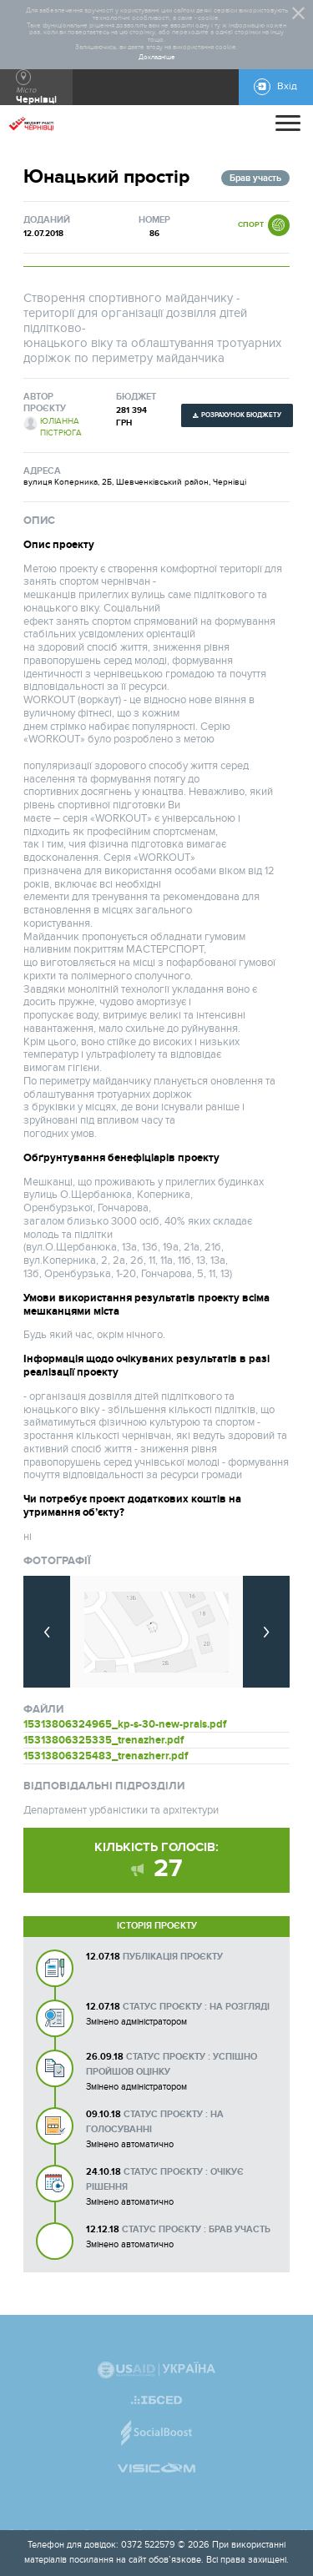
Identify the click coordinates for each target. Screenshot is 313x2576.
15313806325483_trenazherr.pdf (105, 1756)
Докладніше (157, 57)
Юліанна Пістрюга (61, 427)
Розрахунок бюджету (241, 415)
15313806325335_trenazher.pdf (103, 1740)
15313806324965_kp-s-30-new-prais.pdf (124, 1724)
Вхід (287, 86)
